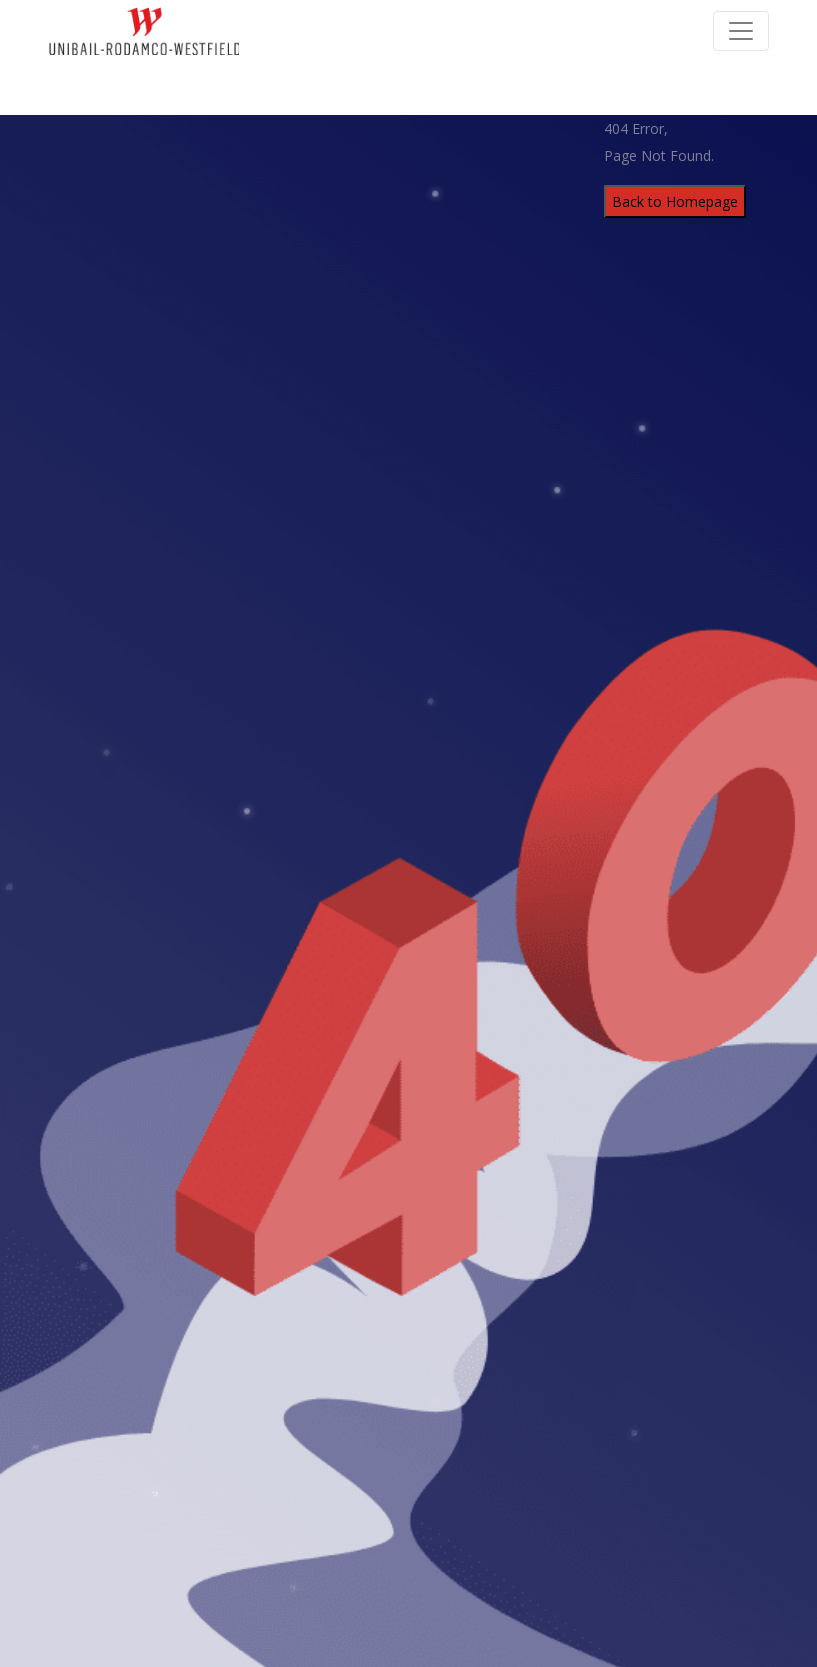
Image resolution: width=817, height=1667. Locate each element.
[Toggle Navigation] (741, 31)
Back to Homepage (675, 201)
